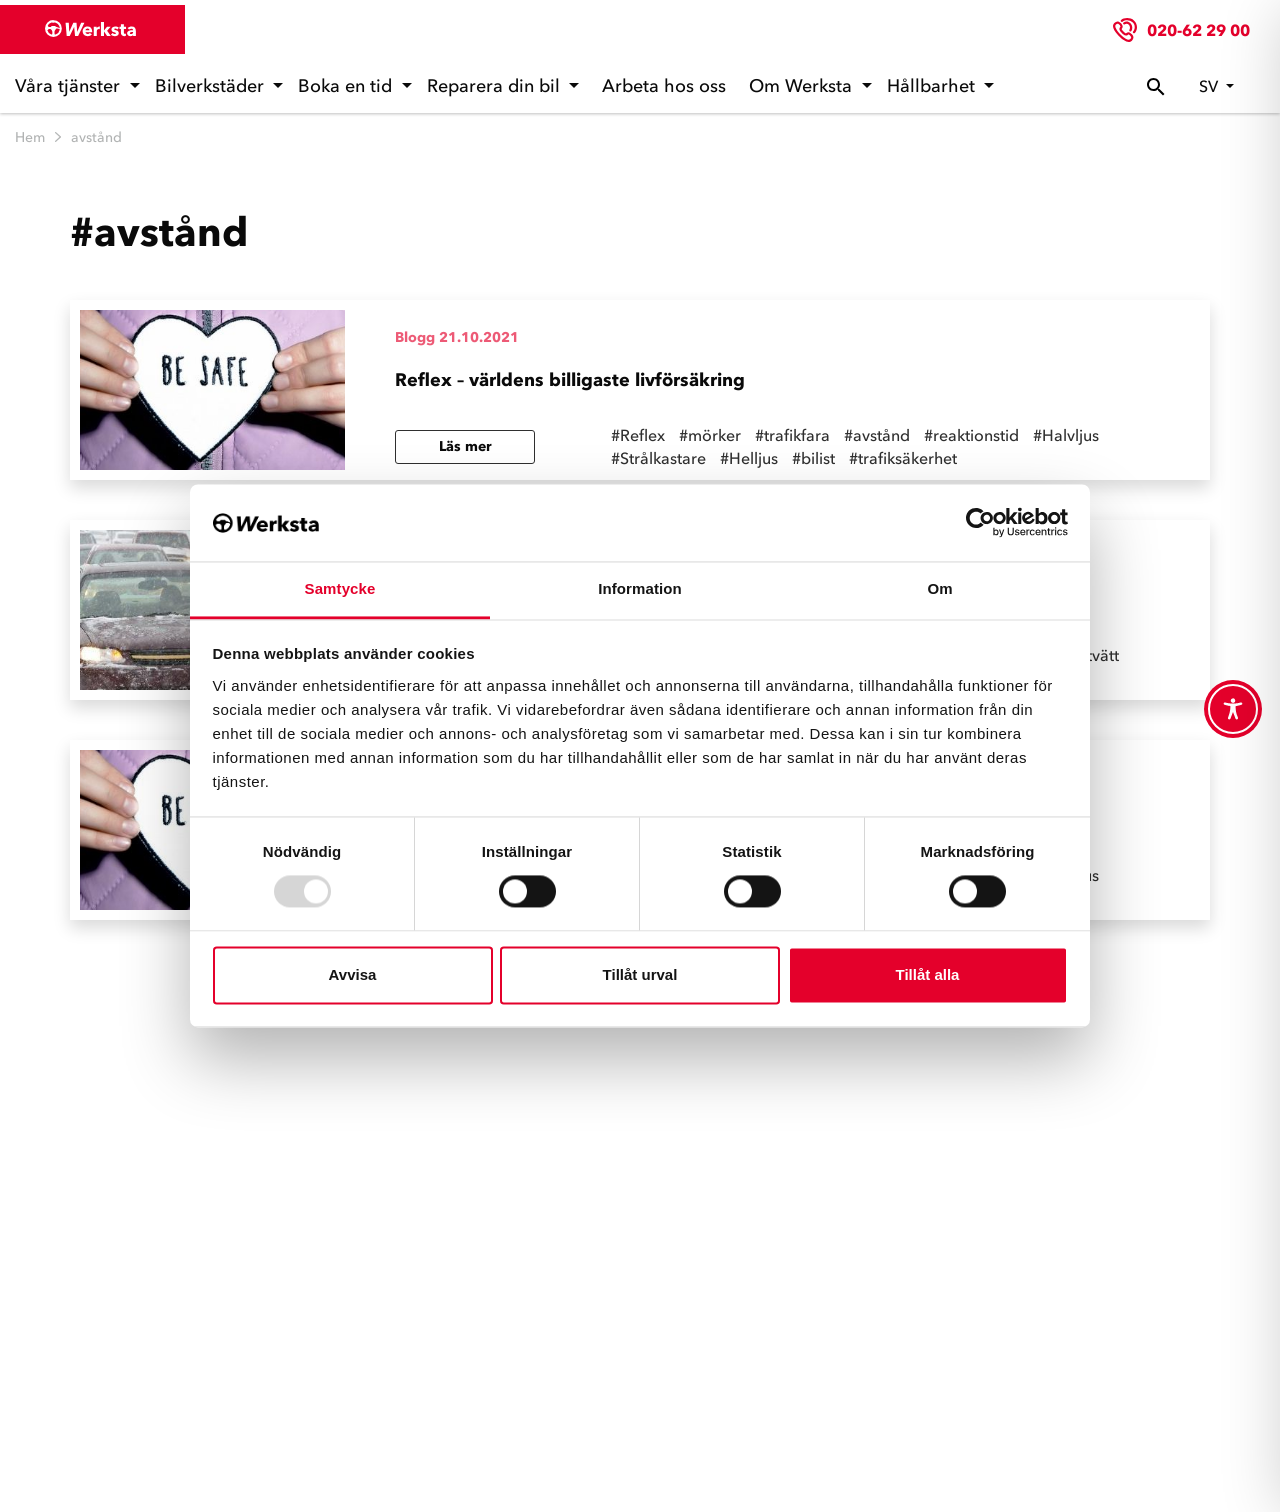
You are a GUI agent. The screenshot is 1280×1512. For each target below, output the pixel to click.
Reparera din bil (496, 86)
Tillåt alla (928, 974)
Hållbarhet (933, 86)
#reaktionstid (971, 435)
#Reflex (638, 435)
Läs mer (465, 446)
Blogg (415, 337)
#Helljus (749, 458)
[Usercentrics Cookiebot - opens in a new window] (980, 523)
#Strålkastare (658, 458)
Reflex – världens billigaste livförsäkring (570, 380)
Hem (30, 137)
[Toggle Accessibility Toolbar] (1233, 709)
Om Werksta (803, 86)
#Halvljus (1066, 435)
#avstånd (877, 435)
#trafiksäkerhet (903, 458)
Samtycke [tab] (340, 588)
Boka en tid (347, 86)
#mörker (710, 435)
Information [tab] (640, 588)
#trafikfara (792, 435)
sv (1210, 86)
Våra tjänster (70, 86)
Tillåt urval (640, 974)
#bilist (813, 458)
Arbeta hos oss (664, 86)
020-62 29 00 (1198, 30)
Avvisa (353, 974)
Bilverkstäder (212, 86)
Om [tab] (939, 588)
